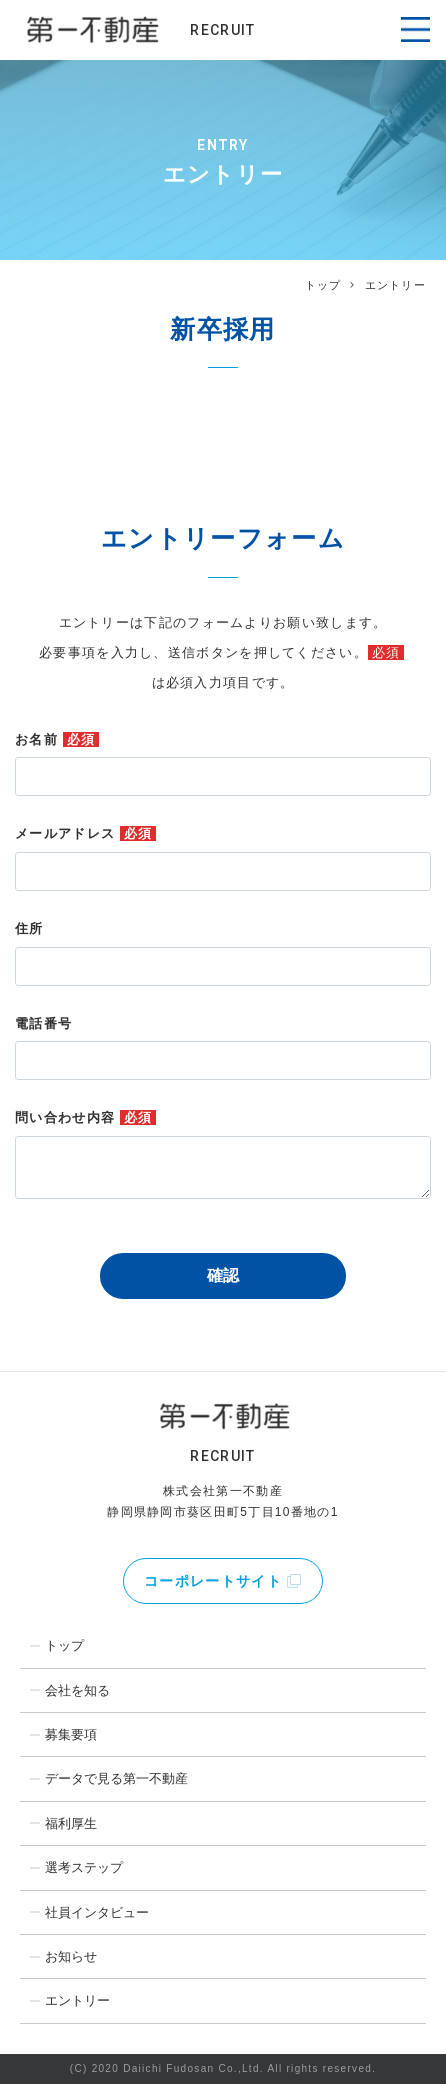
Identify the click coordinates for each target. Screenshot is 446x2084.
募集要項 (71, 1734)
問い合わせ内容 (85, 1117)
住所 (29, 928)
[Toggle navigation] (415, 30)
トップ (323, 285)
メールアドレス (85, 833)
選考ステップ (84, 1867)
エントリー (77, 2000)
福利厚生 (71, 1823)
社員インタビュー (97, 1912)
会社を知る (77, 1690)
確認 (223, 1275)
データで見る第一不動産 (116, 1778)
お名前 (57, 739)
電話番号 (43, 1023)
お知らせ (71, 1956)
